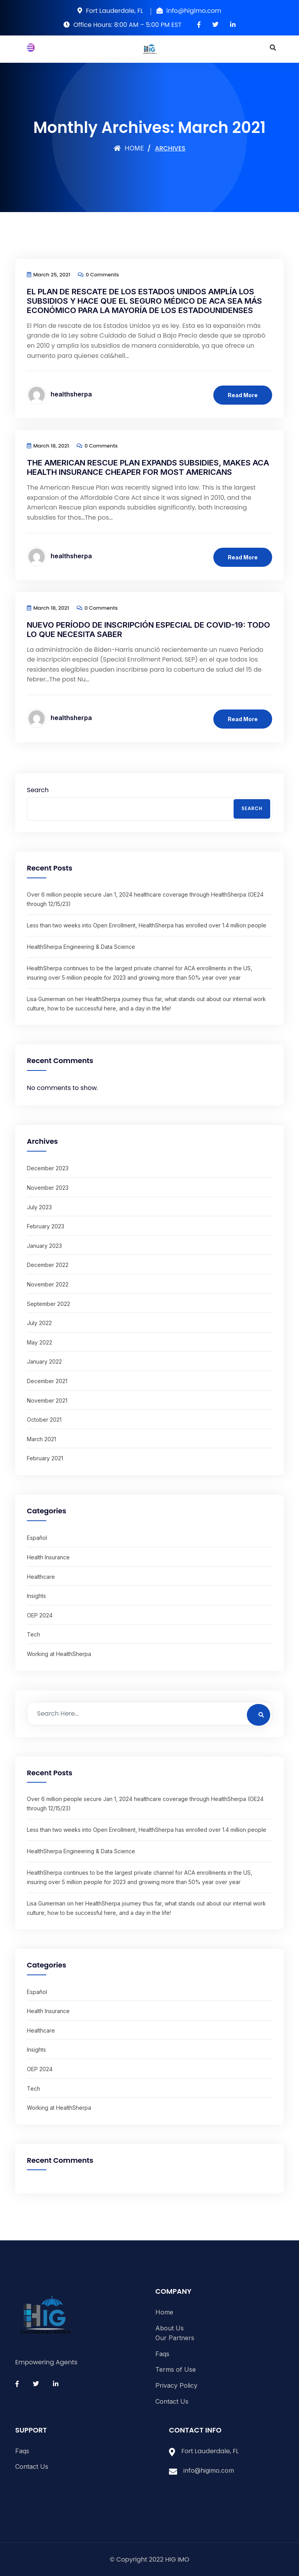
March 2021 (41, 1439)
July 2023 (39, 1207)
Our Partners (174, 2338)
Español (37, 1537)
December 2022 (48, 1264)
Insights (36, 1595)
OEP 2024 (40, 1615)
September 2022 (48, 1303)
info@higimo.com (208, 2470)
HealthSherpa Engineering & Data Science (81, 946)
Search (38, 790)
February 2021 (45, 1458)
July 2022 (39, 1323)
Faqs (162, 2354)
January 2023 (44, 1245)
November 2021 (47, 1400)
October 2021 (44, 1419)
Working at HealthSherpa (59, 1654)
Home (129, 148)
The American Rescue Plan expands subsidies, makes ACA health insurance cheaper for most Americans (148, 467)
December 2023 (48, 1168)
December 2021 (47, 1381)
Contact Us (171, 2401)
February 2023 (45, 1226)
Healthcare (41, 1576)
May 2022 (39, 1342)
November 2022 (48, 1284)
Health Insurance (48, 1557)
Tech (33, 1634)
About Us (169, 2328)
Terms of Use (175, 2369)
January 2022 (44, 1361)
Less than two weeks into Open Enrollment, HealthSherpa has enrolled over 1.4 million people (146, 925)
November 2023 (48, 1187)
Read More (243, 395)
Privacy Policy (176, 2385)
